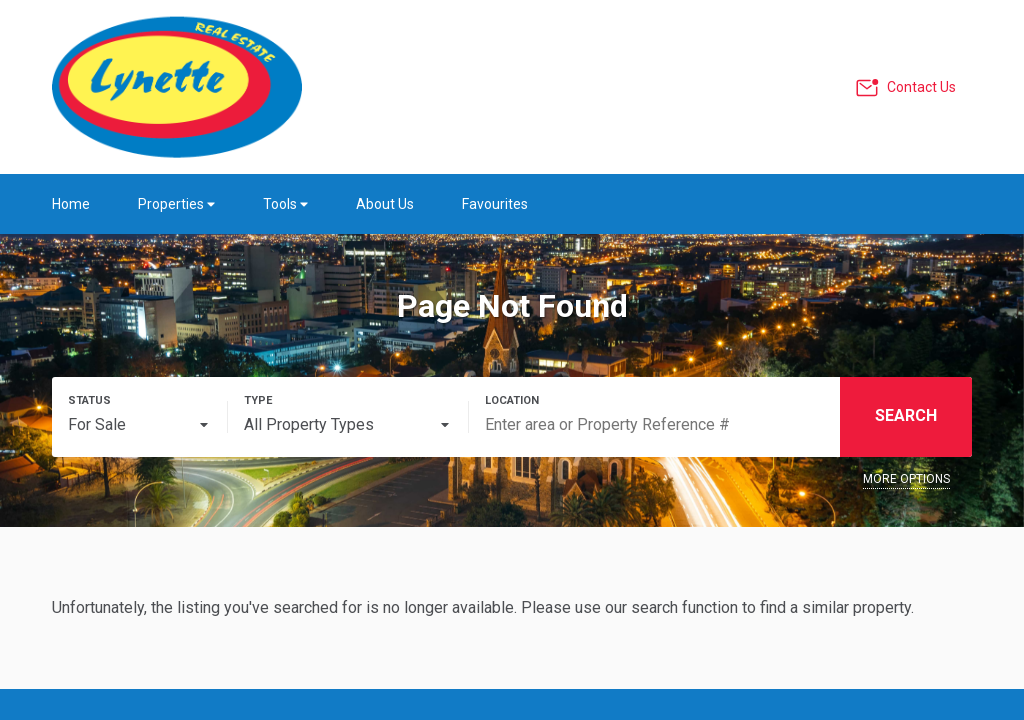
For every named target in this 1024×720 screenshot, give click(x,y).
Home (71, 204)
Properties (176, 204)
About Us (385, 204)
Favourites (495, 204)
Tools (285, 204)
